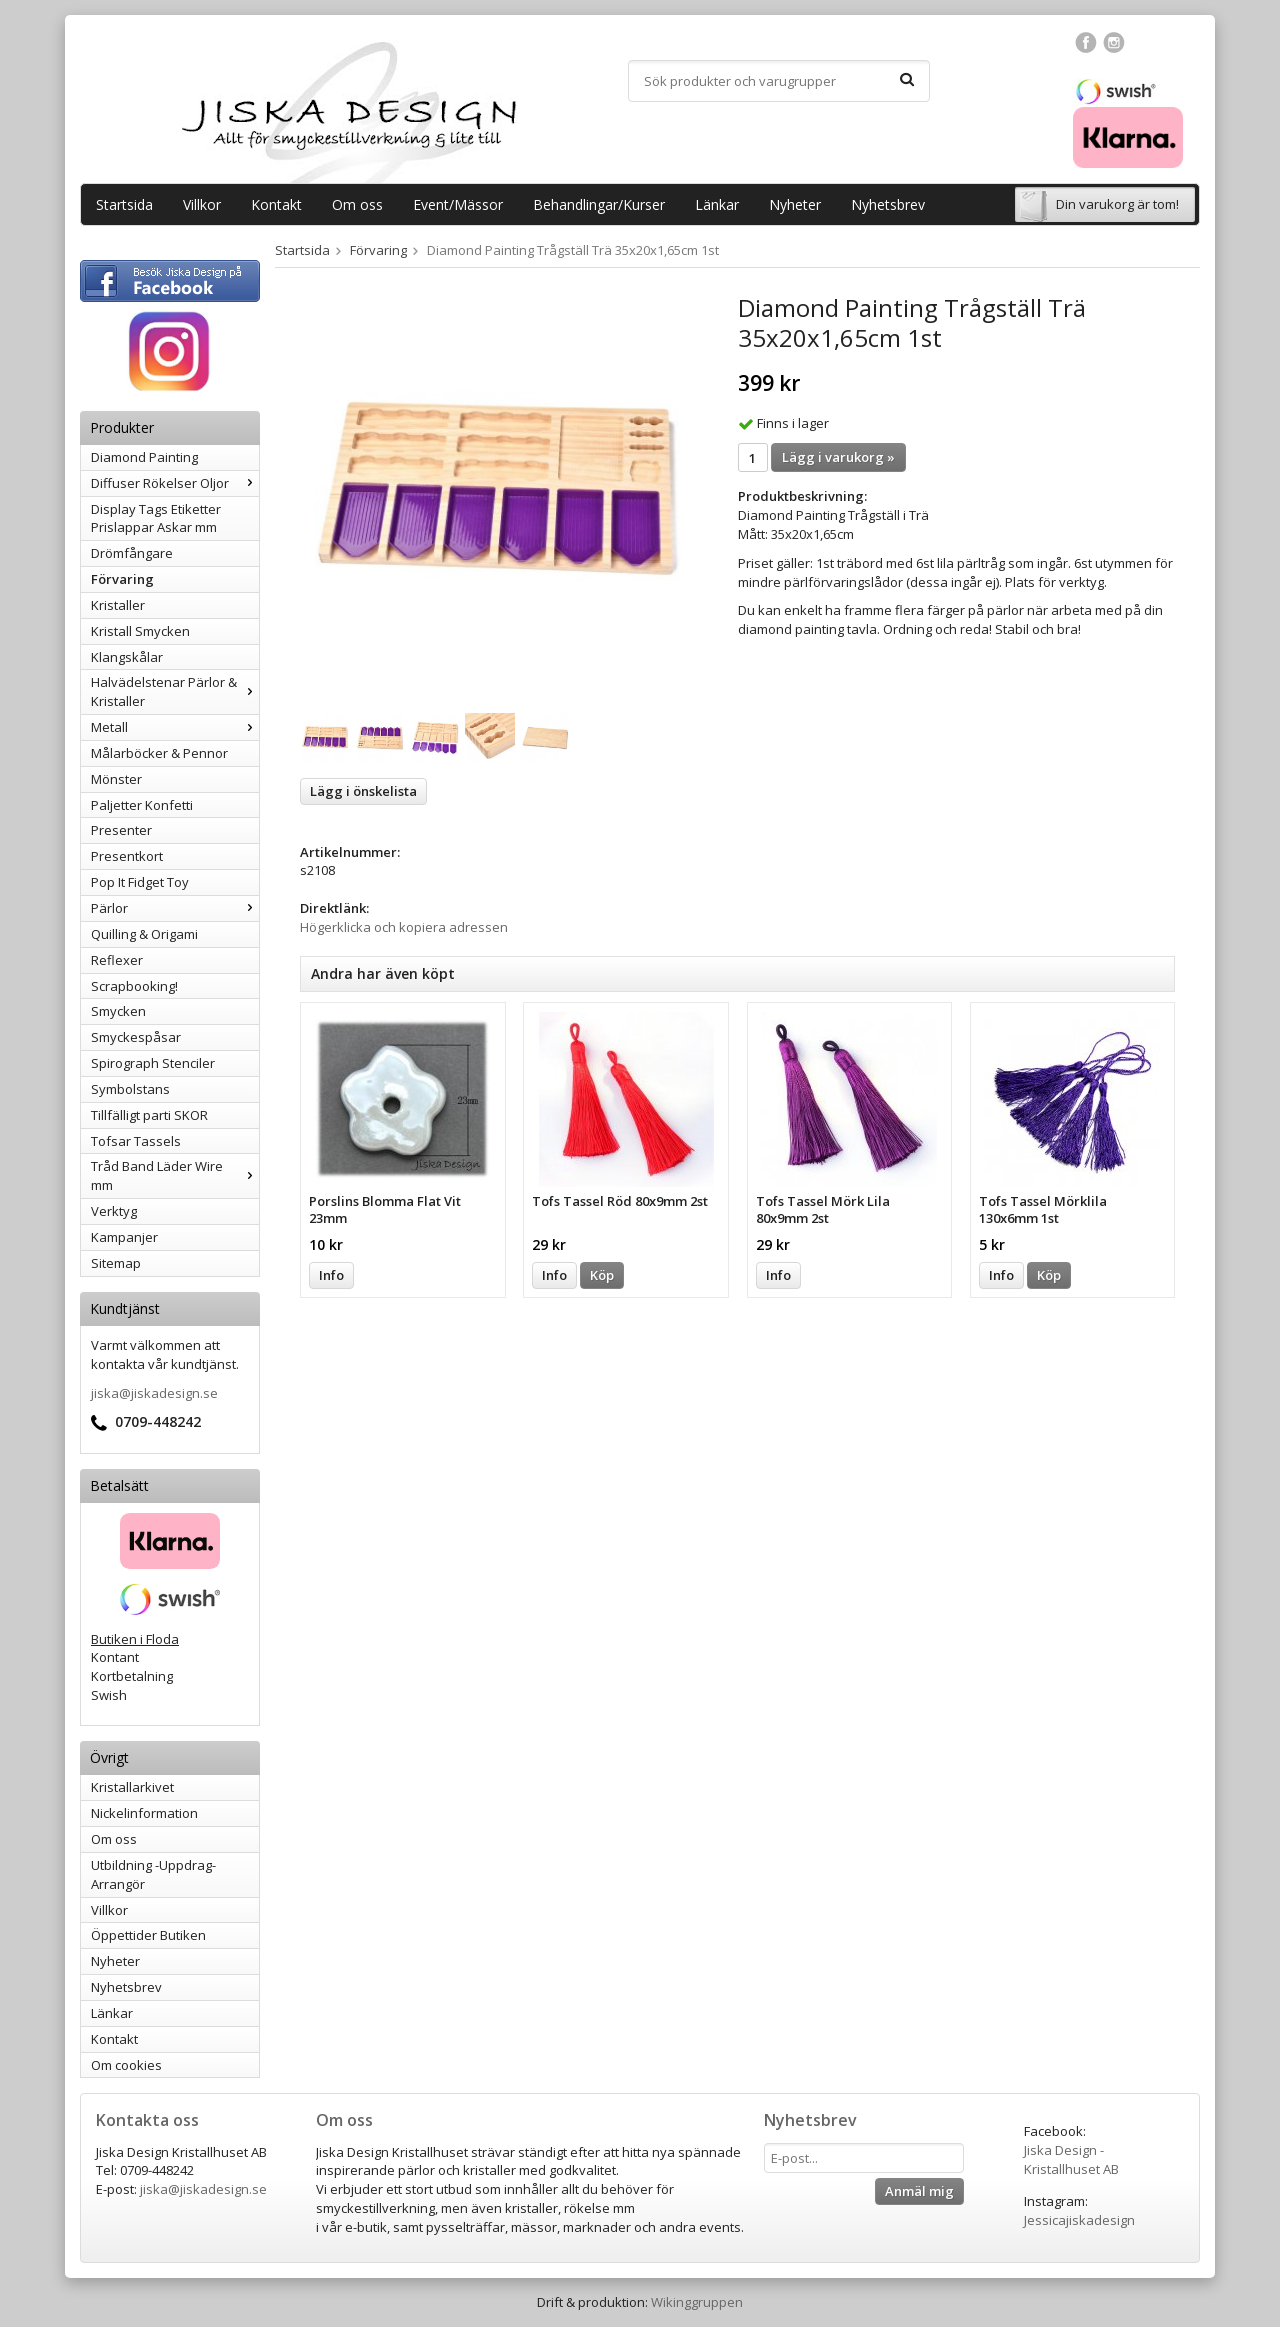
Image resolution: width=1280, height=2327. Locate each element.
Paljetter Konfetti (142, 805)
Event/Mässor (458, 204)
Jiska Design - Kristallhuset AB (1071, 2159)
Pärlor (175, 908)
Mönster (116, 779)
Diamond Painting (144, 457)
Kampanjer (124, 1237)
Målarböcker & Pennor (159, 753)
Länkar (717, 204)
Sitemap (116, 1263)
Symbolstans (130, 1089)
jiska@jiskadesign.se (154, 1393)
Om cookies (126, 2065)
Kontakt (276, 204)
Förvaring (122, 579)
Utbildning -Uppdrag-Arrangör (153, 1874)
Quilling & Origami (144, 934)
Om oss (357, 204)
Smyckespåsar (136, 1037)
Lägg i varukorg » (838, 457)
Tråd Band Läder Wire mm (175, 1175)
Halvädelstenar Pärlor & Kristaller (175, 691)
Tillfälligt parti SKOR (149, 1115)
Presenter (121, 830)
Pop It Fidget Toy (140, 882)
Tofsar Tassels (136, 1141)
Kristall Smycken (140, 631)
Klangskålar (127, 657)
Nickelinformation (144, 1813)
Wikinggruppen (697, 2302)
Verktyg (114, 1211)
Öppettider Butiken (148, 1935)
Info (331, 1275)
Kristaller (118, 605)
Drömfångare (132, 553)
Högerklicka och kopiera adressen (404, 927)
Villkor (202, 204)
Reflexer (117, 960)
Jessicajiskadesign (1079, 2220)
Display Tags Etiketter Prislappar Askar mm (156, 518)
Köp (602, 1275)
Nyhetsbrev (888, 204)
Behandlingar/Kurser (599, 204)
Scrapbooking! (134, 986)
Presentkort (127, 856)
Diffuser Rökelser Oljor (175, 483)
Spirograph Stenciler (153, 1063)
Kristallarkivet (132, 1787)
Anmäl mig (919, 2191)
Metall (175, 727)
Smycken (118, 1011)
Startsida (124, 204)
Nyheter (795, 204)
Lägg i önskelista (363, 791)
